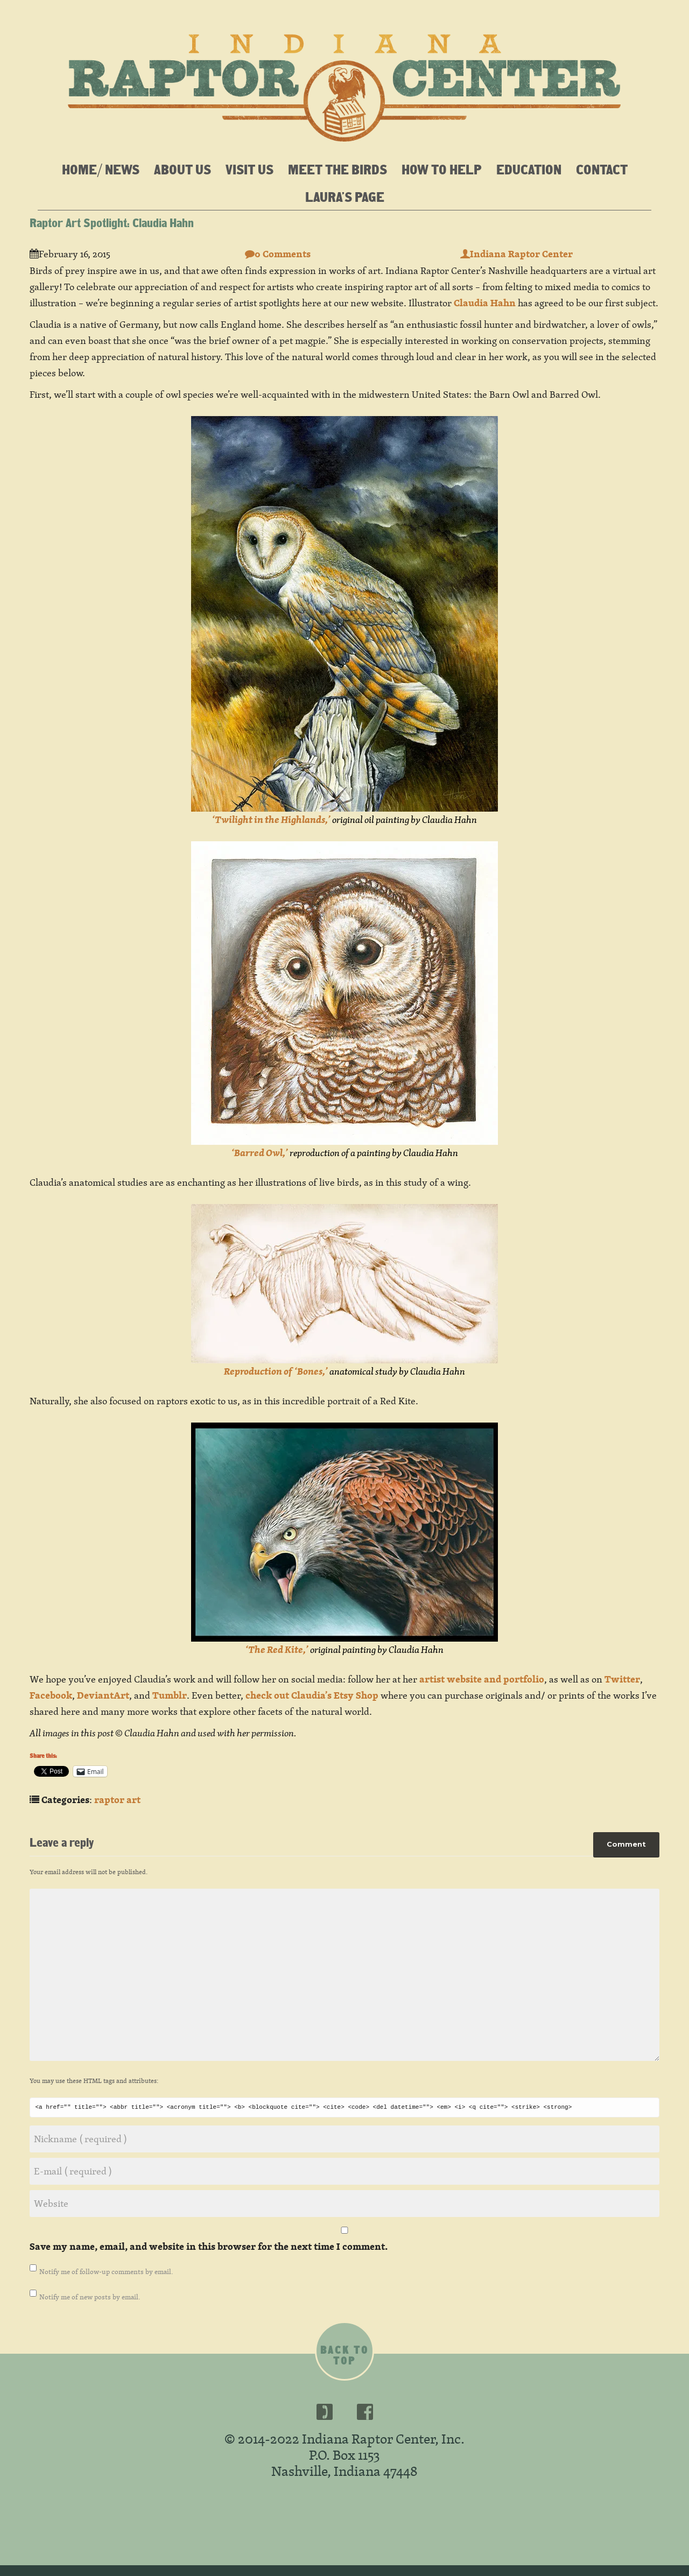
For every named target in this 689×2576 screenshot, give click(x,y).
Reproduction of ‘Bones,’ (276, 1371)
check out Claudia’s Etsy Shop (311, 1695)
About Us (182, 169)
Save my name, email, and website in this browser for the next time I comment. (209, 2246)
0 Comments (278, 254)
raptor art (117, 1799)
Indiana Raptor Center (516, 254)
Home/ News (100, 169)
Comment (626, 1842)
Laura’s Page (344, 196)
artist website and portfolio (481, 1679)
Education (528, 169)
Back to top (344, 2355)
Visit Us (249, 169)
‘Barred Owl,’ (259, 1152)
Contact (602, 169)
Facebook (51, 1695)
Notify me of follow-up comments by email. (106, 2271)
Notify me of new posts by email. (89, 2296)
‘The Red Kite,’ (276, 1649)
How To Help (442, 169)
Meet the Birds (337, 169)
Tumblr (169, 1695)
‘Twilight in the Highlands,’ (271, 819)
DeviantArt (103, 1695)
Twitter (622, 1679)
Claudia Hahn (485, 302)
